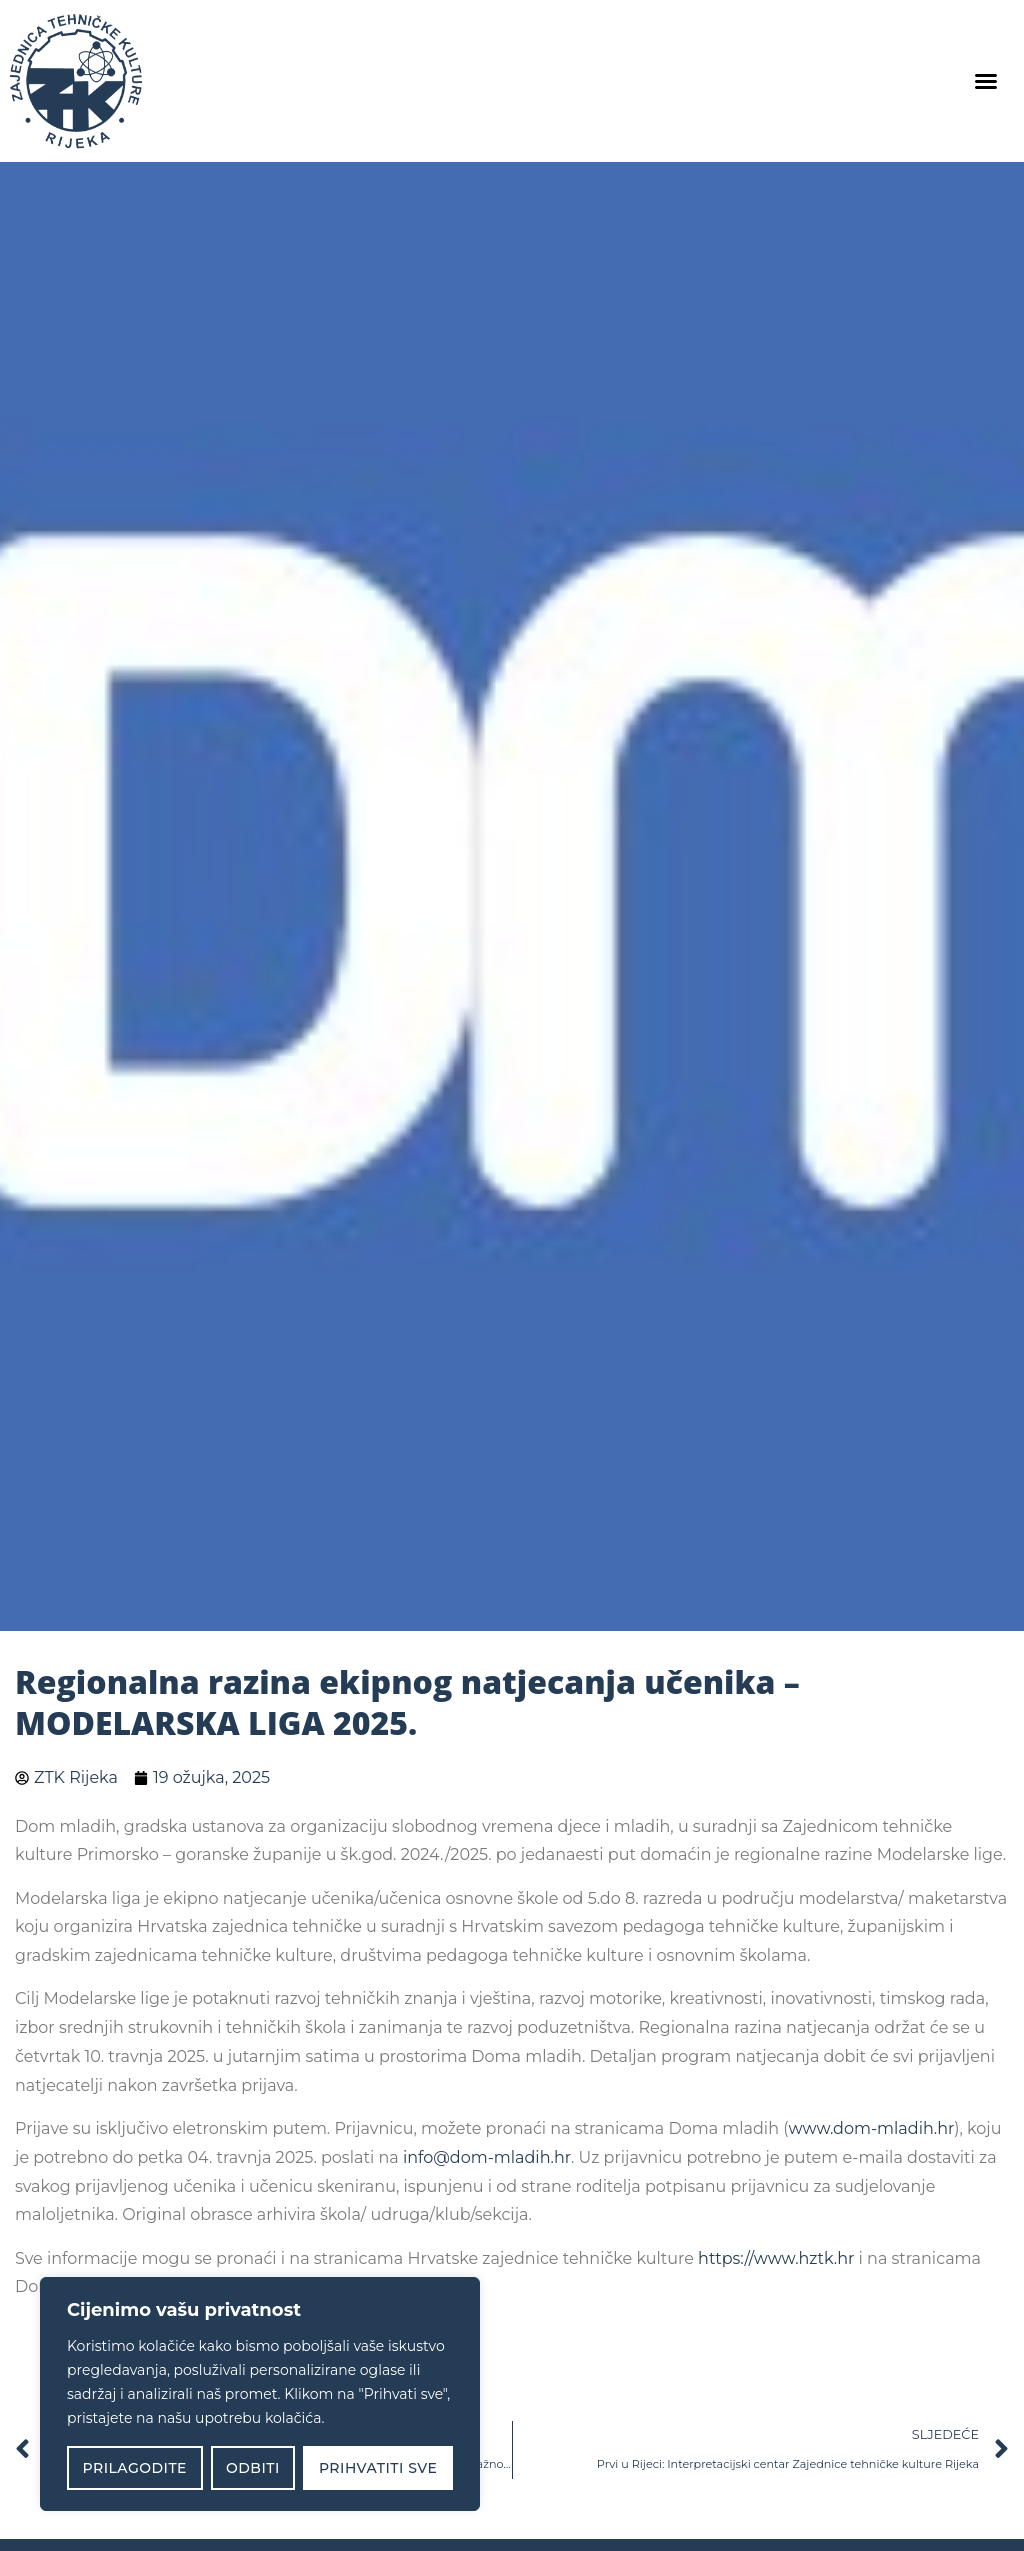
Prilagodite (135, 2468)
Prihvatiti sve (378, 2468)
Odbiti (253, 2468)
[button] (986, 81)
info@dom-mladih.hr (487, 2157)
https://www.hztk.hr (776, 2258)
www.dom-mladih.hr (871, 2128)
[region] (260, 2394)
